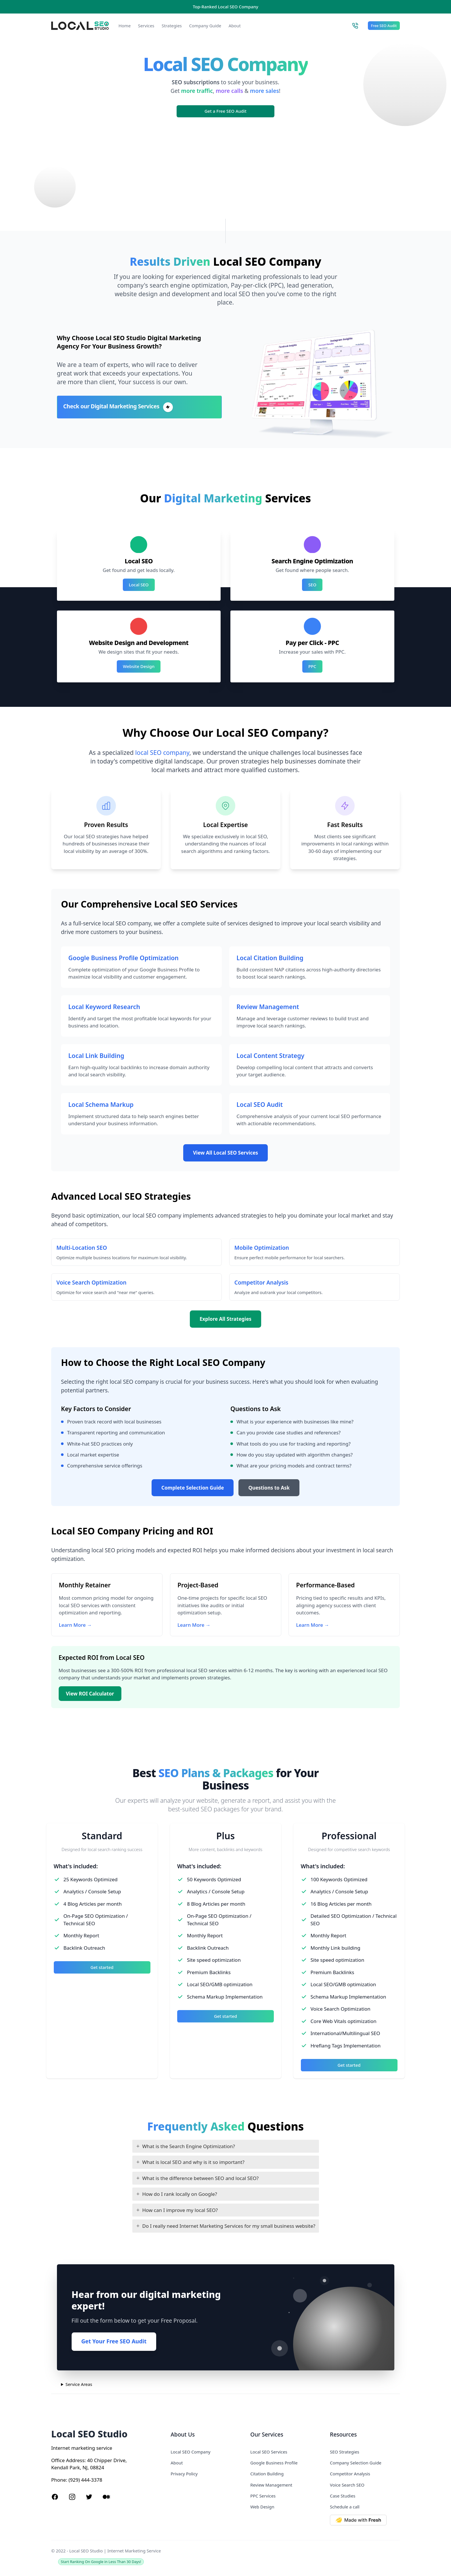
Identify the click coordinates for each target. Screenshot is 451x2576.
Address (75, 2460)
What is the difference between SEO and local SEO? (200, 2178)
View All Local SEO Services (225, 1152)
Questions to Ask (269, 1487)
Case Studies (342, 2496)
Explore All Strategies (225, 1319)
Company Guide (205, 25)
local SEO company (162, 752)
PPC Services (263, 2496)
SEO (312, 584)
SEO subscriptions (195, 82)
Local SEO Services (268, 2452)
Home (125, 25)
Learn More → (75, 1625)
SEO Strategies (344, 2452)
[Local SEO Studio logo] (80, 26)
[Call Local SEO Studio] (355, 25)
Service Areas (79, 2384)
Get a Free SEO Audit (225, 111)
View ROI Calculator (90, 1693)
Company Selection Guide (355, 2463)
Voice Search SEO (347, 2485)
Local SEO (139, 584)
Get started (101, 1967)
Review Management (271, 2485)
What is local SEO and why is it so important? (193, 2162)
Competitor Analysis (350, 2474)
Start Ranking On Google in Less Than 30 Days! (101, 2561)
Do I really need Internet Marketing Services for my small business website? (229, 2226)
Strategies (172, 25)
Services (146, 25)
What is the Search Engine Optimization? (188, 2146)
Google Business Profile (273, 2463)
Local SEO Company (190, 2452)
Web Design (262, 2507)
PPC (312, 666)
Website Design (138, 666)
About (235, 25)
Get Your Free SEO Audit (114, 2341)
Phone (58, 2480)
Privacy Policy (184, 2474)
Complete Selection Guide (192, 1487)
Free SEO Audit (384, 25)
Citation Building (267, 2474)
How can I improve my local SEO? (180, 2210)
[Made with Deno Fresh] (365, 2520)
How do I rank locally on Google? (179, 2194)
